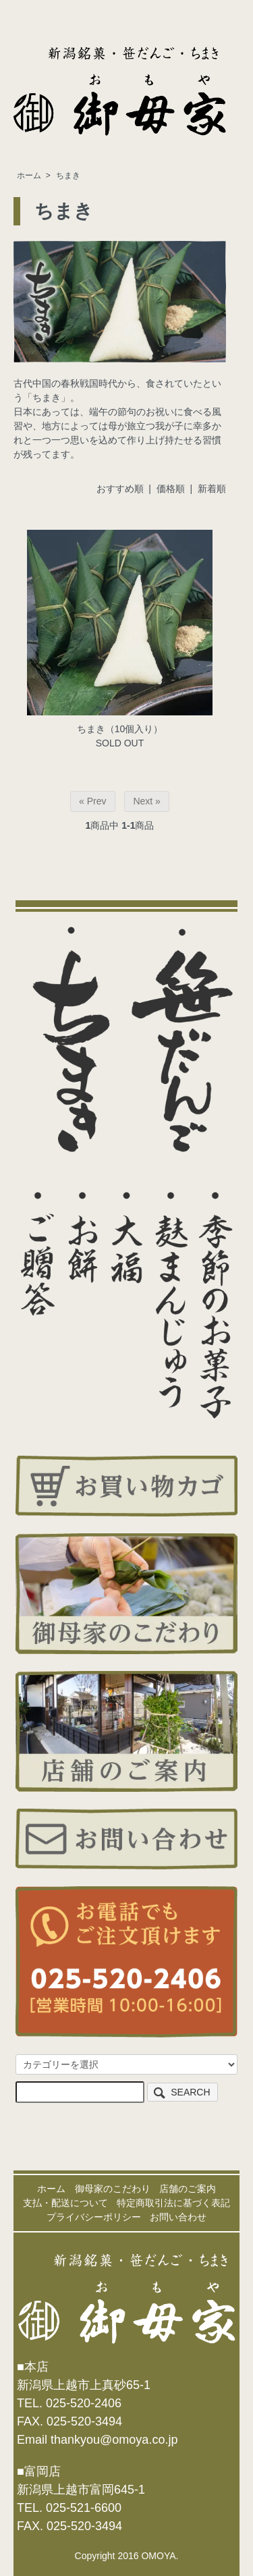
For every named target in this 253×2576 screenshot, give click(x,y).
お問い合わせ (178, 2217)
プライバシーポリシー (94, 2217)
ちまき (68, 175)
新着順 (212, 488)
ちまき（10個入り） (120, 728)
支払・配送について (65, 2202)
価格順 (171, 488)
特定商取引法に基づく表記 (173, 2202)
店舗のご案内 (187, 2188)
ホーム (29, 175)
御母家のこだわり (112, 2188)
